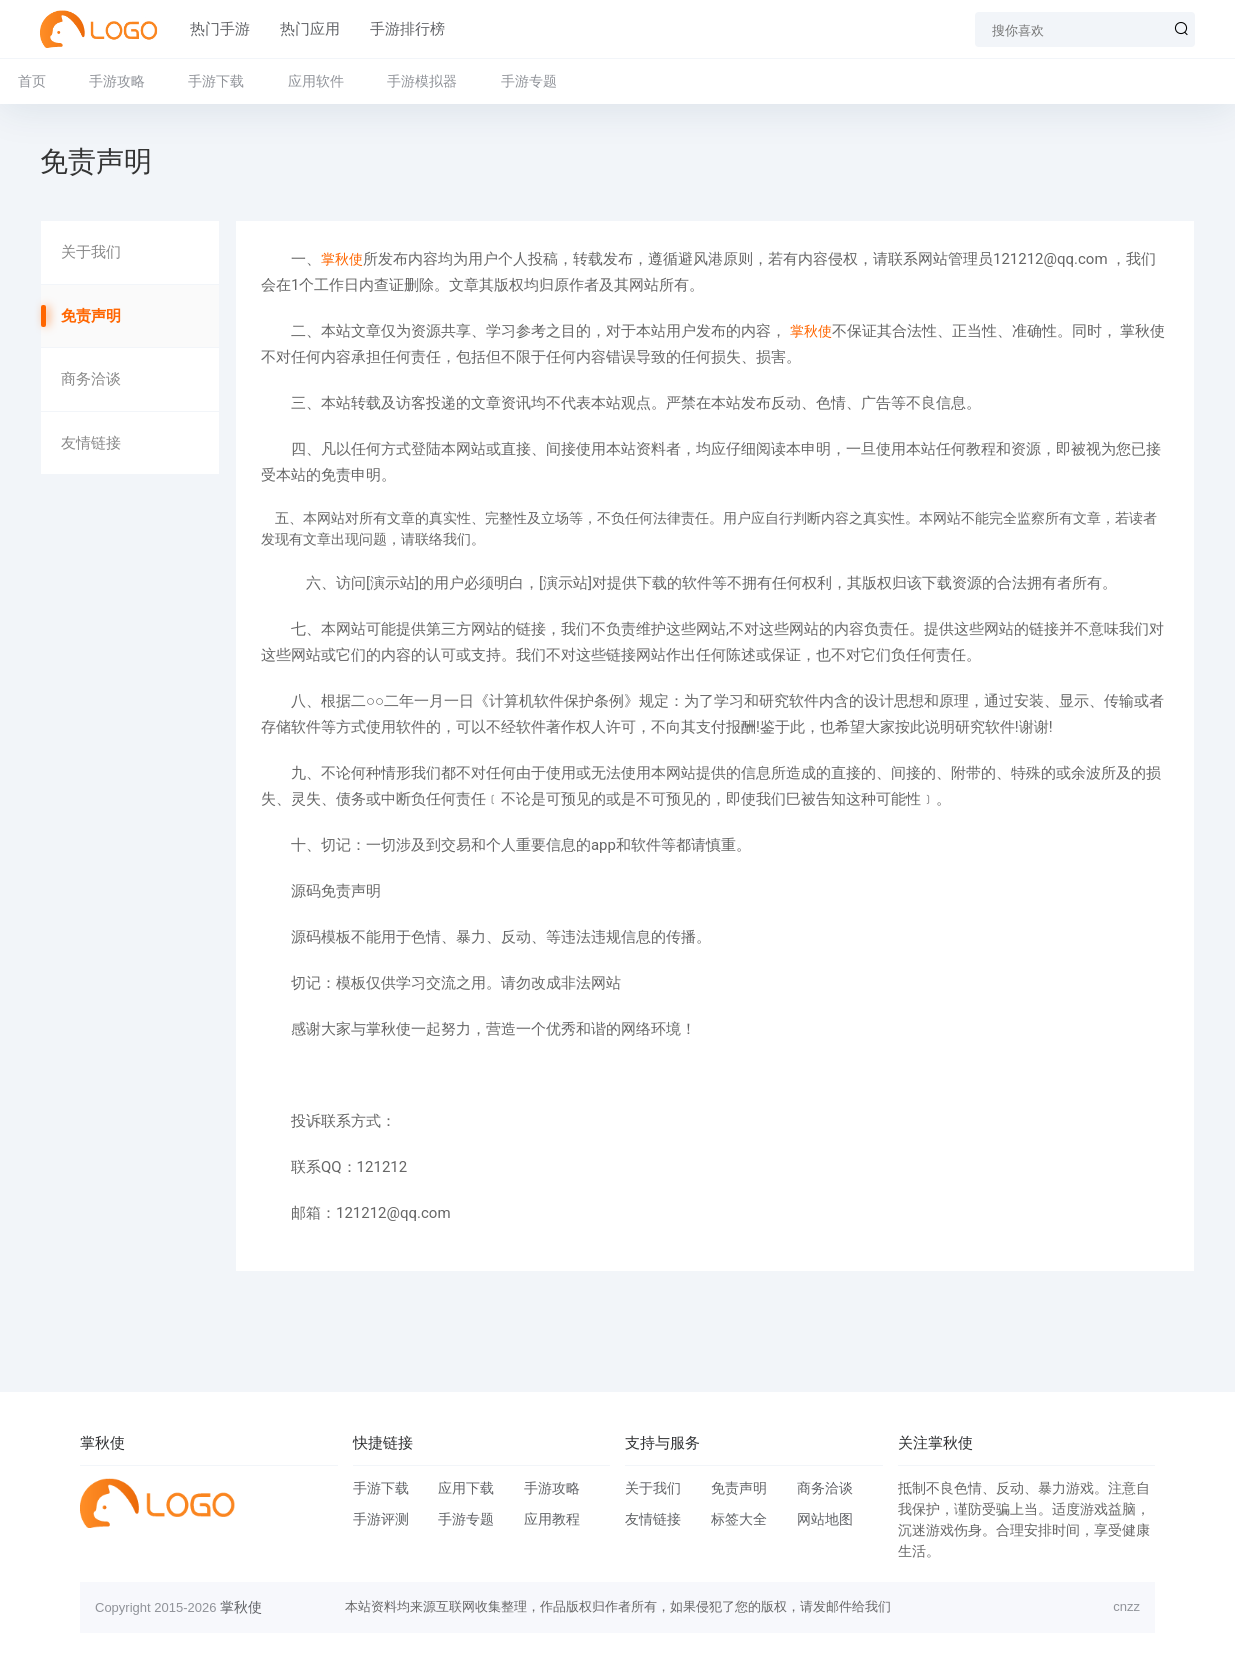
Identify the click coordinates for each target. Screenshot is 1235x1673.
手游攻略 (117, 81)
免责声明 (91, 316)
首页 (32, 81)
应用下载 (466, 1488)
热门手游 (220, 29)
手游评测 (381, 1519)
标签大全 (739, 1519)
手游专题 (529, 81)
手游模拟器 (422, 81)
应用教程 (552, 1519)
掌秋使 (342, 259)
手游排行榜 (407, 29)
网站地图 (825, 1519)
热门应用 (310, 29)
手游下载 (216, 81)
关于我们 (91, 252)
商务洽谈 (91, 379)
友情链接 (91, 443)
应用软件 (316, 81)
